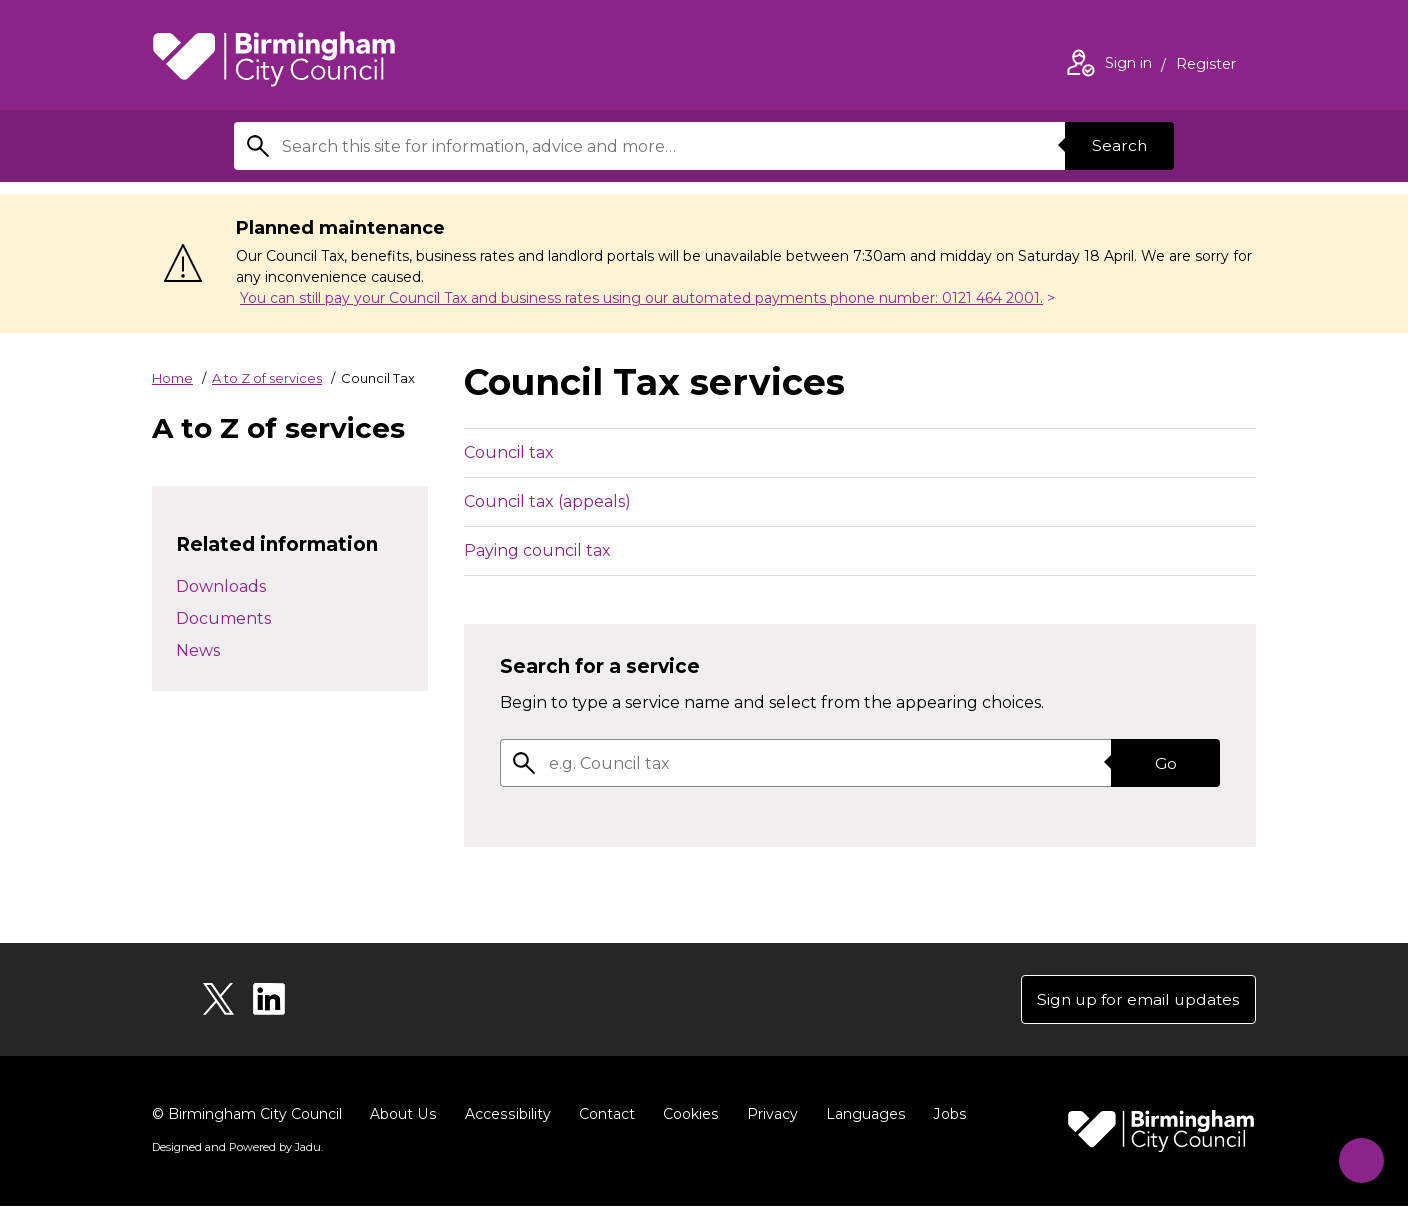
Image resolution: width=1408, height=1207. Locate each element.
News (198, 650)
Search (1118, 145)
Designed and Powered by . (237, 1148)
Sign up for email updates (1135, 999)
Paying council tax (537, 550)
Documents (223, 618)
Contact (603, 1115)
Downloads (221, 586)
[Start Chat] (1356, 1155)
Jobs (944, 1115)
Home (172, 378)
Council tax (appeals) (547, 501)
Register (1206, 66)
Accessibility (505, 1115)
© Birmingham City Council (247, 1115)
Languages (860, 1115)
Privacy (767, 1115)
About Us (402, 1115)
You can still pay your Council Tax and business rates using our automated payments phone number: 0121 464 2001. (641, 298)
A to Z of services (267, 378)
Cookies (686, 1115)
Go (1164, 762)
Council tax (509, 452)
